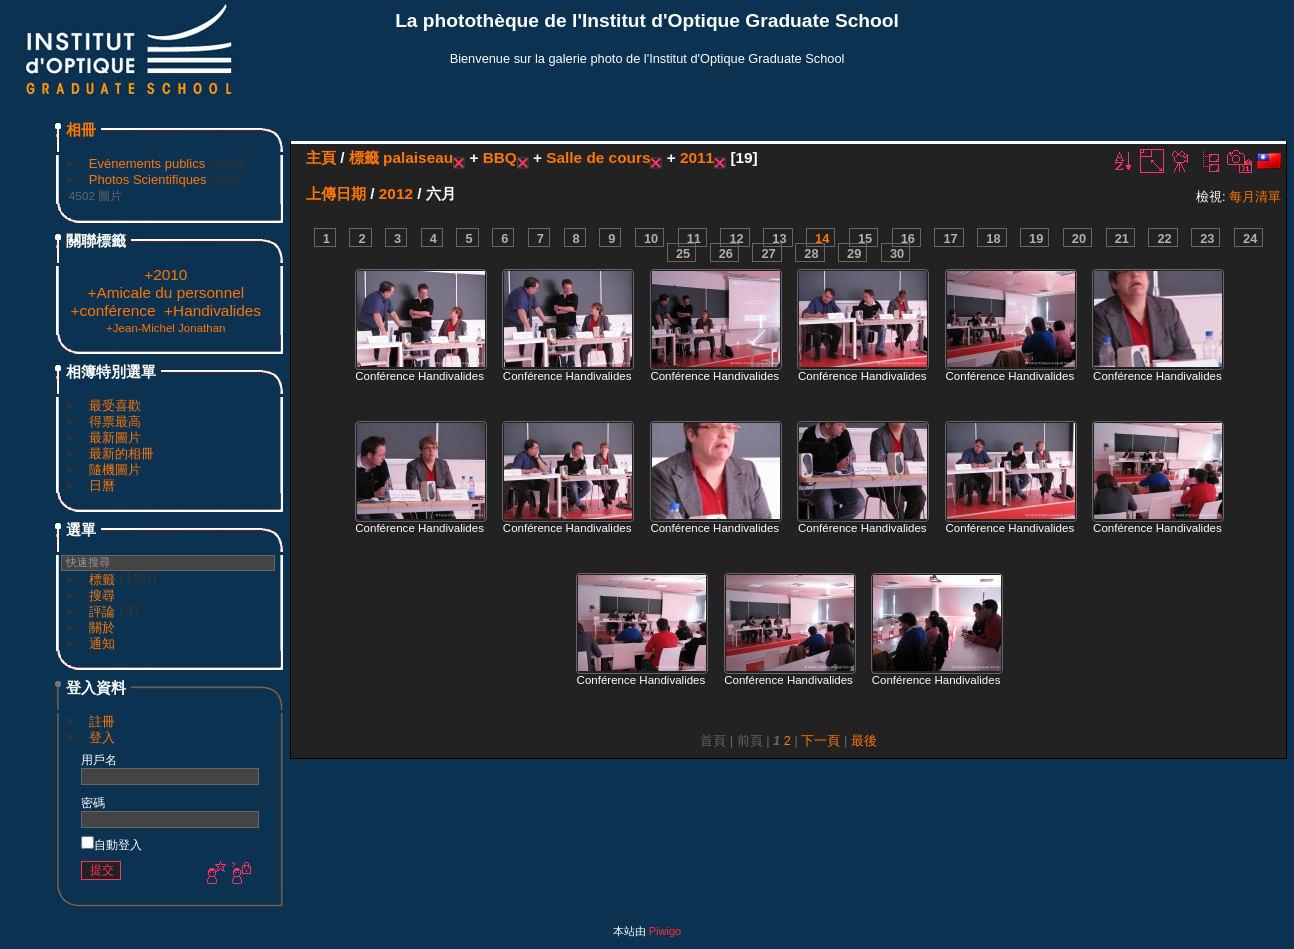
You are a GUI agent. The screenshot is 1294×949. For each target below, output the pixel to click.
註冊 (102, 721)
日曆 (102, 485)
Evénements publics (147, 163)
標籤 (102, 579)
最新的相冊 (121, 453)
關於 (102, 627)
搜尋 (102, 595)
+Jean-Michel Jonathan (165, 328)
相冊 (81, 129)
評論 (102, 611)
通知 (102, 643)
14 (822, 238)
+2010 (165, 274)
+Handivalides (212, 310)
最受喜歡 (115, 405)
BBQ (500, 157)
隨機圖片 (115, 469)
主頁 (321, 157)
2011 (697, 157)
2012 (396, 193)
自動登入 (111, 844)
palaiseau (418, 157)
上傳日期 (336, 193)
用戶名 (99, 759)
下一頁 (820, 740)
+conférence (113, 310)
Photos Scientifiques (148, 179)
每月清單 (1255, 196)
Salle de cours (598, 157)
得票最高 (115, 421)
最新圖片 (115, 437)
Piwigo (665, 931)
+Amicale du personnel (165, 292)
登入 (102, 737)
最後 (864, 740)
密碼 (93, 802)
